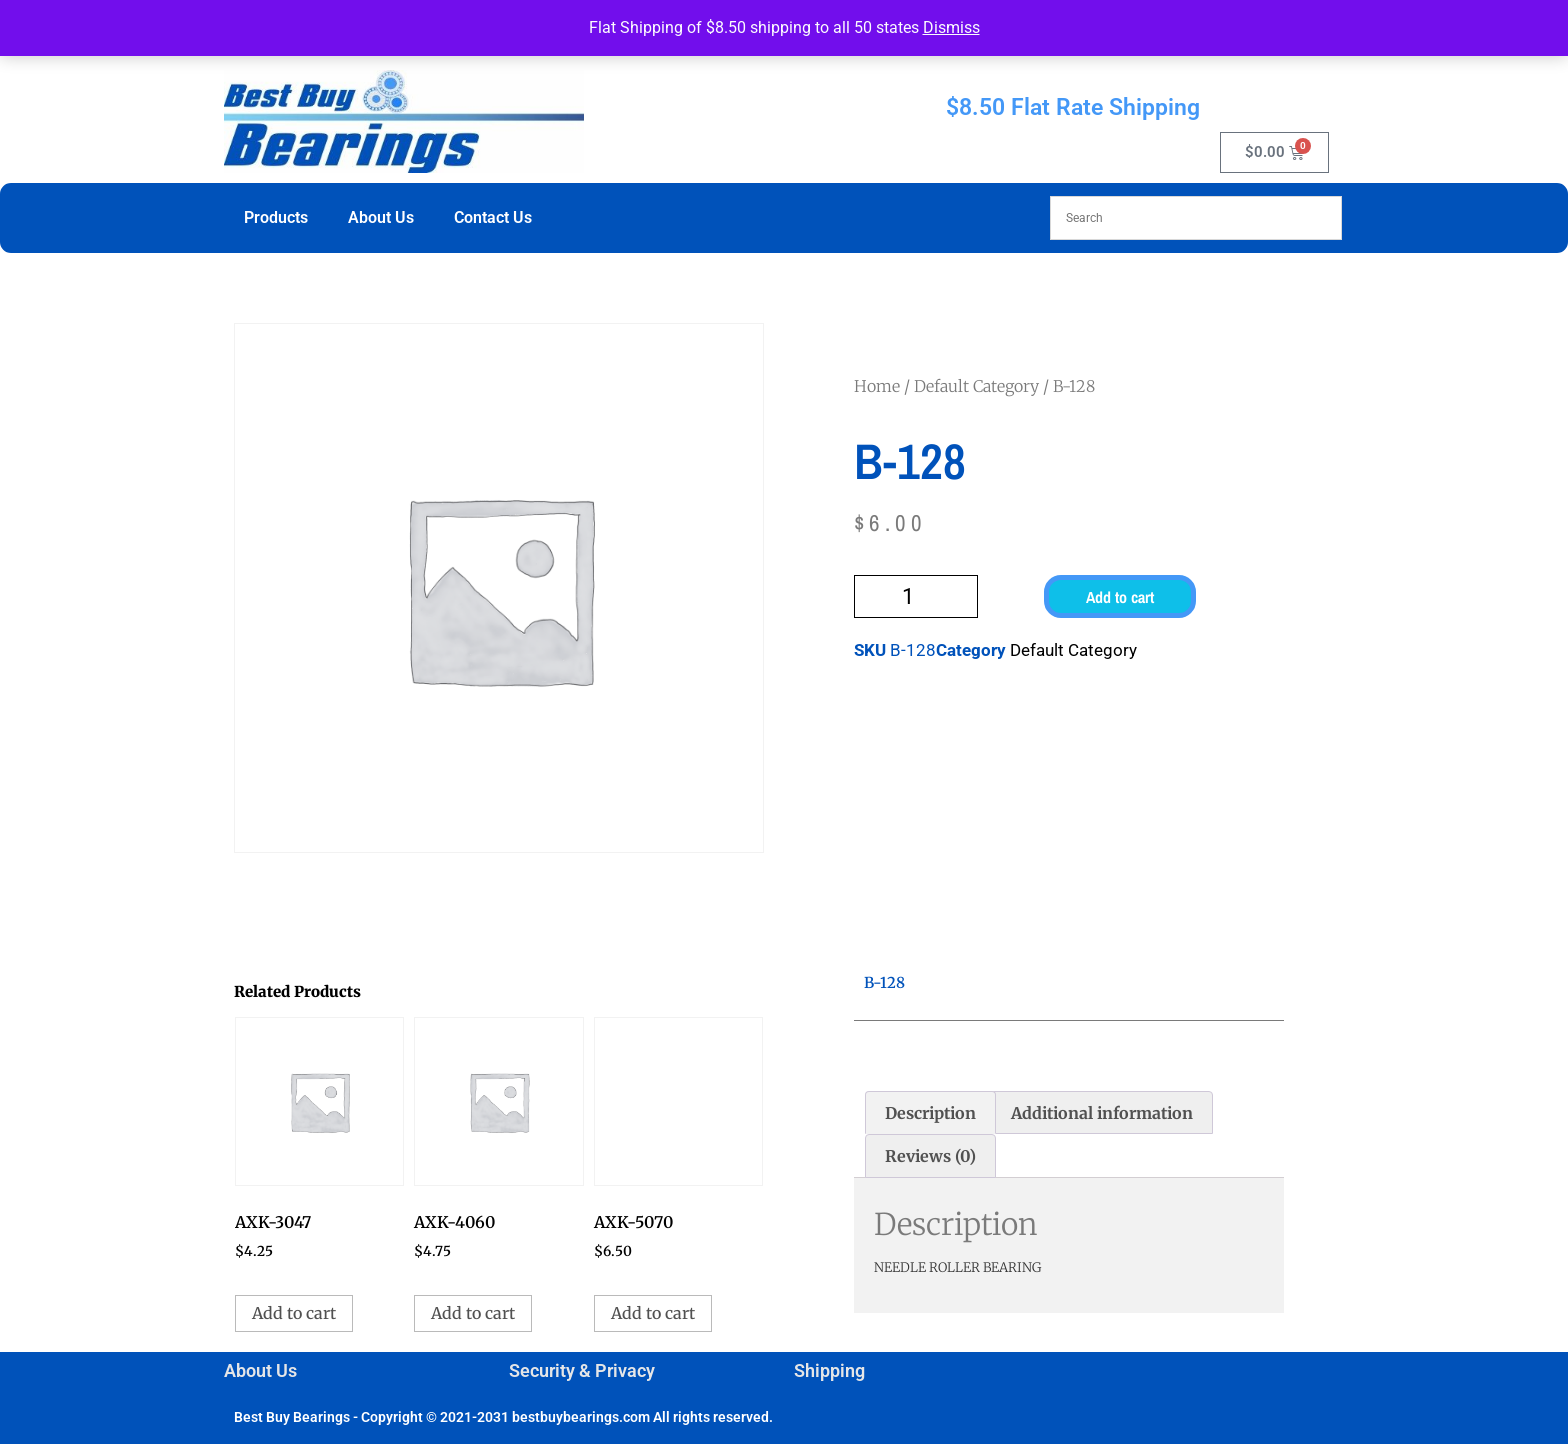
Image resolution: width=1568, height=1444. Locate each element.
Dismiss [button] (951, 27)
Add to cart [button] (294, 1313)
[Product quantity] (916, 596)
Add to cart (1120, 597)
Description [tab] (930, 1113)
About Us (381, 217)
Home (877, 386)
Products (276, 217)
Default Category (976, 386)
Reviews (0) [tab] (930, 1156)
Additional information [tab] (1102, 1113)
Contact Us (493, 217)
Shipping (829, 1370)
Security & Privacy (582, 1370)
